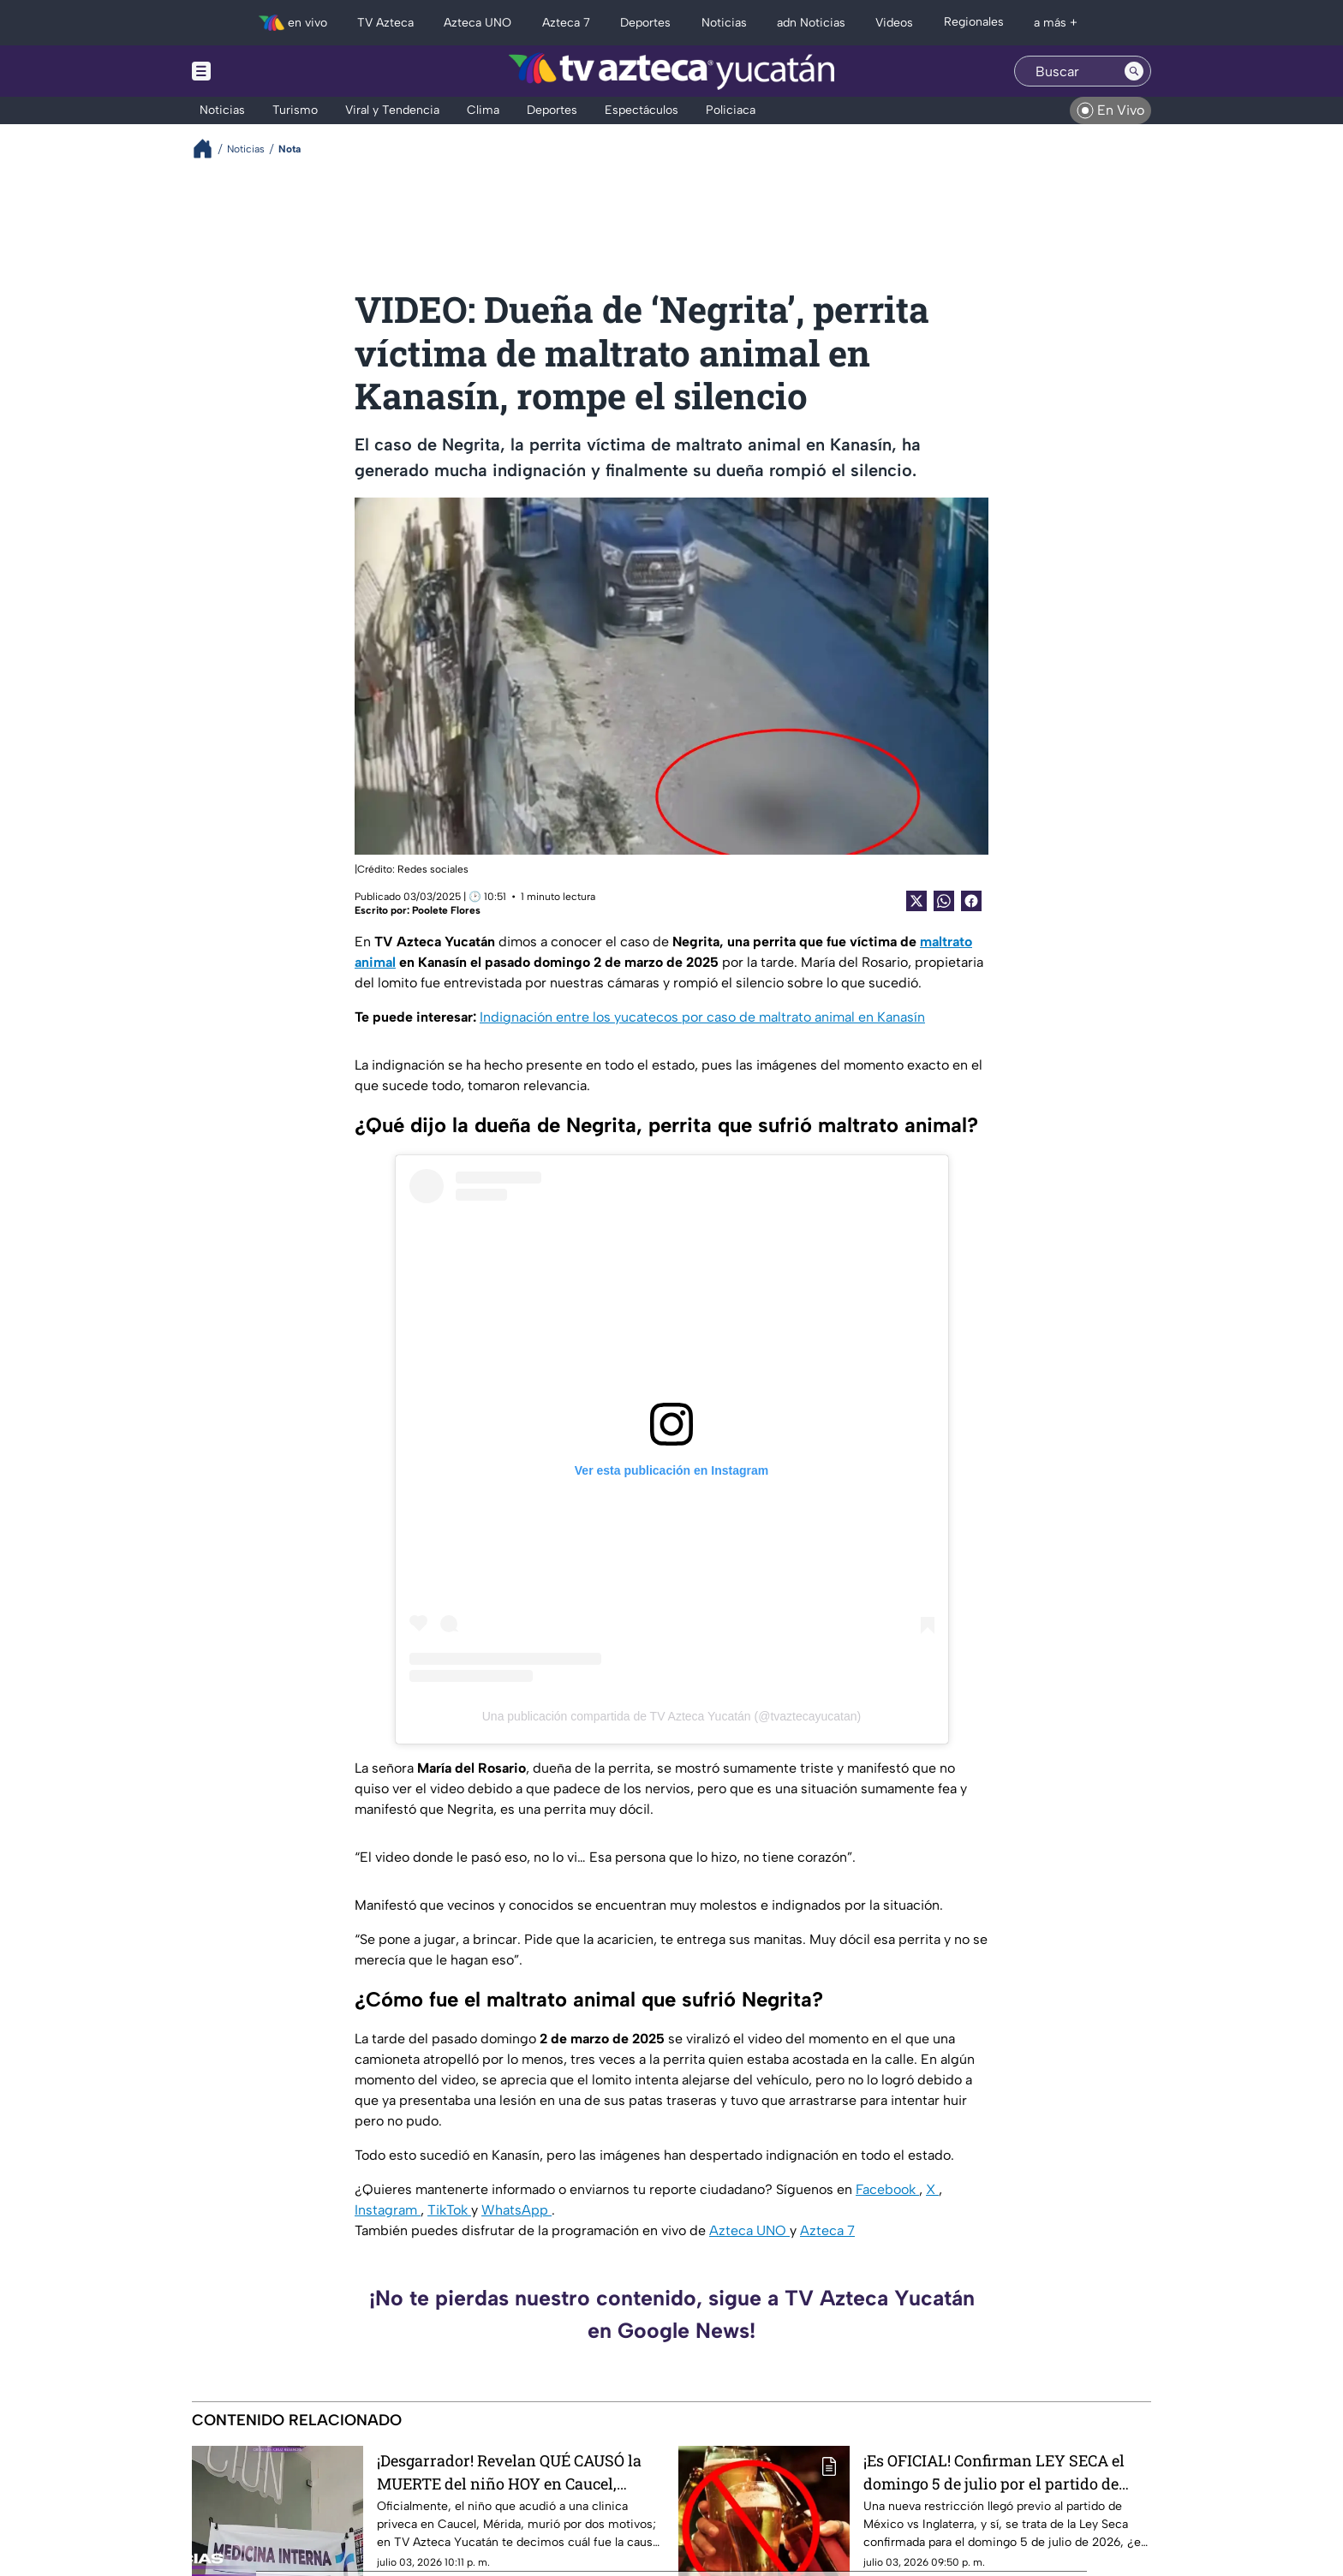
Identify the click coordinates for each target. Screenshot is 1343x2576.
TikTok (449, 2210)
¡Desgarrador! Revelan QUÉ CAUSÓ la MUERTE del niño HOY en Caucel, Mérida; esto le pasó (509, 2472)
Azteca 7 (827, 2230)
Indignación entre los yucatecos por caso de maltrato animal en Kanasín (702, 1017)
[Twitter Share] (916, 901)
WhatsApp (516, 2210)
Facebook (887, 2189)
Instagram (388, 2210)
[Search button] (1134, 71)
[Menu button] (260, 71)
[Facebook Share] (971, 901)
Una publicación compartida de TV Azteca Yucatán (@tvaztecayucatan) (672, 1716)
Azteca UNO (749, 2230)
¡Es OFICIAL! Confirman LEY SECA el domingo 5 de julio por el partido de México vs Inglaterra (994, 2472)
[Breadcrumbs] (209, 148)
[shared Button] (944, 901)
